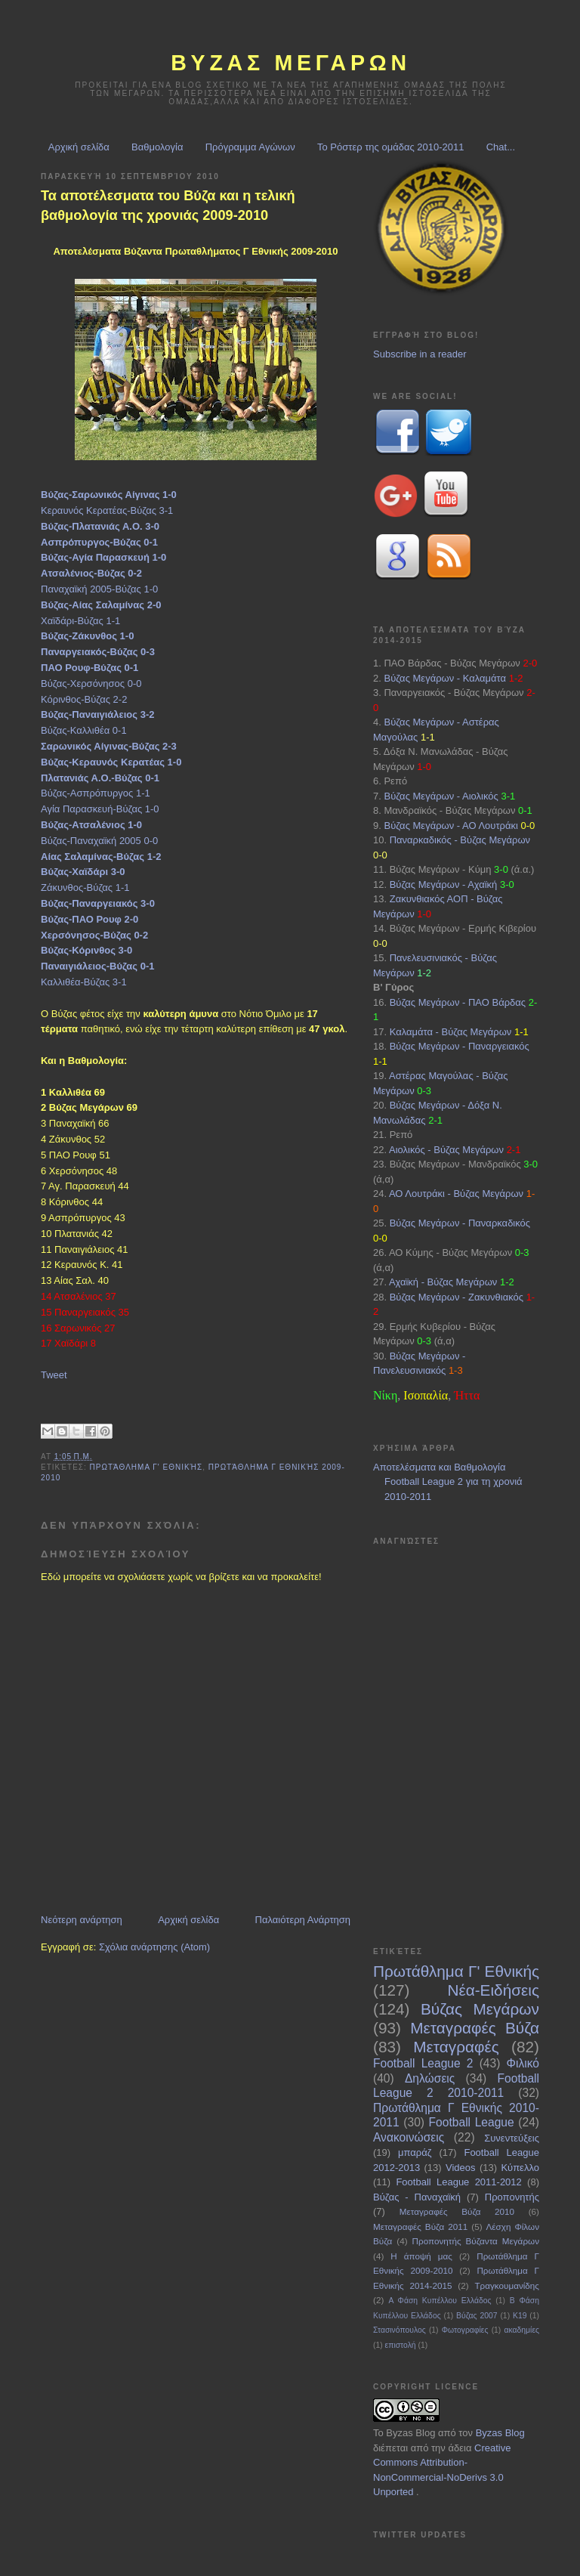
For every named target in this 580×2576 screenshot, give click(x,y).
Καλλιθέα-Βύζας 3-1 (84, 982)
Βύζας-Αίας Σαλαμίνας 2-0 (101, 605)
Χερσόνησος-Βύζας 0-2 (94, 935)
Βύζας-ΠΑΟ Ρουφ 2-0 (89, 919)
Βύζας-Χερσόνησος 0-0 (91, 683)
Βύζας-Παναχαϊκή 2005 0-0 (99, 840)
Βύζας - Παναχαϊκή (417, 2197)
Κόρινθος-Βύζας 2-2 (84, 699)
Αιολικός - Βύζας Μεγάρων (446, 1149)
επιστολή (400, 2345)
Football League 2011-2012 (458, 2182)
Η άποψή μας (421, 2256)
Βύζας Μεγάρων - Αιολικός (441, 796)
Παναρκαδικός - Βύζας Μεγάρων (460, 840)
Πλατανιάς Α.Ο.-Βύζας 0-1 (100, 778)
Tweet (54, 1375)
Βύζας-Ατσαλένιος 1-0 (91, 824)
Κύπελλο (520, 2167)
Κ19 (520, 2316)
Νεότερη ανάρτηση (81, 1919)
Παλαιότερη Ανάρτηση (302, 1919)
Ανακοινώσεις (408, 2137)
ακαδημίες (521, 2330)
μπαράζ (414, 2152)
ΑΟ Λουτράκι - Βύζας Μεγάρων (456, 1193)
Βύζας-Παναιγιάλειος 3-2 (97, 714)
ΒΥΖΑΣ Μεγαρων (291, 63)
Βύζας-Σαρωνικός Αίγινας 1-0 (109, 494)
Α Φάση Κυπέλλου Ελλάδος (439, 2300)
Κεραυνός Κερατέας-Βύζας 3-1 (107, 510)
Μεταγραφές (456, 2046)
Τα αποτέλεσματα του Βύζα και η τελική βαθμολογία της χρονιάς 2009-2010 (168, 205)
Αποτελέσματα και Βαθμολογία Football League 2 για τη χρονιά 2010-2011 (448, 1481)
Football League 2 (423, 2063)
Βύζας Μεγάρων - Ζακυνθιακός (456, 1297)
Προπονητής (512, 2197)
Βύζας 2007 (476, 2316)
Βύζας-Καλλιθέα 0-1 (84, 730)
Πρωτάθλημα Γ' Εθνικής (146, 1467)
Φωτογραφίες (465, 2330)
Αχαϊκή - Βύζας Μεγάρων (443, 1282)
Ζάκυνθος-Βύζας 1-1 (85, 887)
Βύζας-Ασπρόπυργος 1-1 (95, 793)
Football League (471, 2122)
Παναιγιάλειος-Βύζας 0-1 (97, 966)
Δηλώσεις (430, 2078)
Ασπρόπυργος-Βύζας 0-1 (99, 542)
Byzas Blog (410, 2432)
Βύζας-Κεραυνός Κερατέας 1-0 (111, 762)
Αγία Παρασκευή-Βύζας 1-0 (100, 809)
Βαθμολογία (157, 147)
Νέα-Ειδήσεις (493, 1990)
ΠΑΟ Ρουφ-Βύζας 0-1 (89, 667)
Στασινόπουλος (399, 2330)
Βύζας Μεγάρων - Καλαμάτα (445, 678)
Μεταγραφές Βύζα (474, 2027)
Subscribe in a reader (420, 354)
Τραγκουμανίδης (506, 2285)
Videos (461, 2167)
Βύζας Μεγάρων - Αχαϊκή (444, 884)
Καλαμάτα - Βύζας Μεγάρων (451, 1032)
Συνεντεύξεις (511, 2138)
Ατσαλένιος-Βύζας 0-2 (91, 573)
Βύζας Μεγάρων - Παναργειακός (459, 1046)
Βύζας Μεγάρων (480, 2009)
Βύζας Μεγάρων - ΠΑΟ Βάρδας (458, 1002)
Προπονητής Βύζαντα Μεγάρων (475, 2241)
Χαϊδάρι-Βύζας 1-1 (80, 620)
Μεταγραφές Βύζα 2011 (420, 2226)
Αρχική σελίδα (79, 147)
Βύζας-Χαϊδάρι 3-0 (83, 871)
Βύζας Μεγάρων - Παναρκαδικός (460, 1223)
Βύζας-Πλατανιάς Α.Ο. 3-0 (100, 526)
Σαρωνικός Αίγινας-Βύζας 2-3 (109, 746)
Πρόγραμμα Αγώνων (250, 147)
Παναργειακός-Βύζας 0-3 (98, 651)
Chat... (500, 147)
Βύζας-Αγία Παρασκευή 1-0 (103, 557)
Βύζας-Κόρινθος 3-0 (86, 950)
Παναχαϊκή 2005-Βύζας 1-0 (99, 589)
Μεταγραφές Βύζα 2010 (457, 2211)
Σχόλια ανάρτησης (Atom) (154, 1947)
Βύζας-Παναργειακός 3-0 (98, 903)
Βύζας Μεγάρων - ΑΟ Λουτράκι (450, 825)
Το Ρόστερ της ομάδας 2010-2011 (390, 147)
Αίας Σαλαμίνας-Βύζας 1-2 (101, 856)
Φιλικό (523, 2063)
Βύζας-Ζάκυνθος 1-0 (87, 636)
